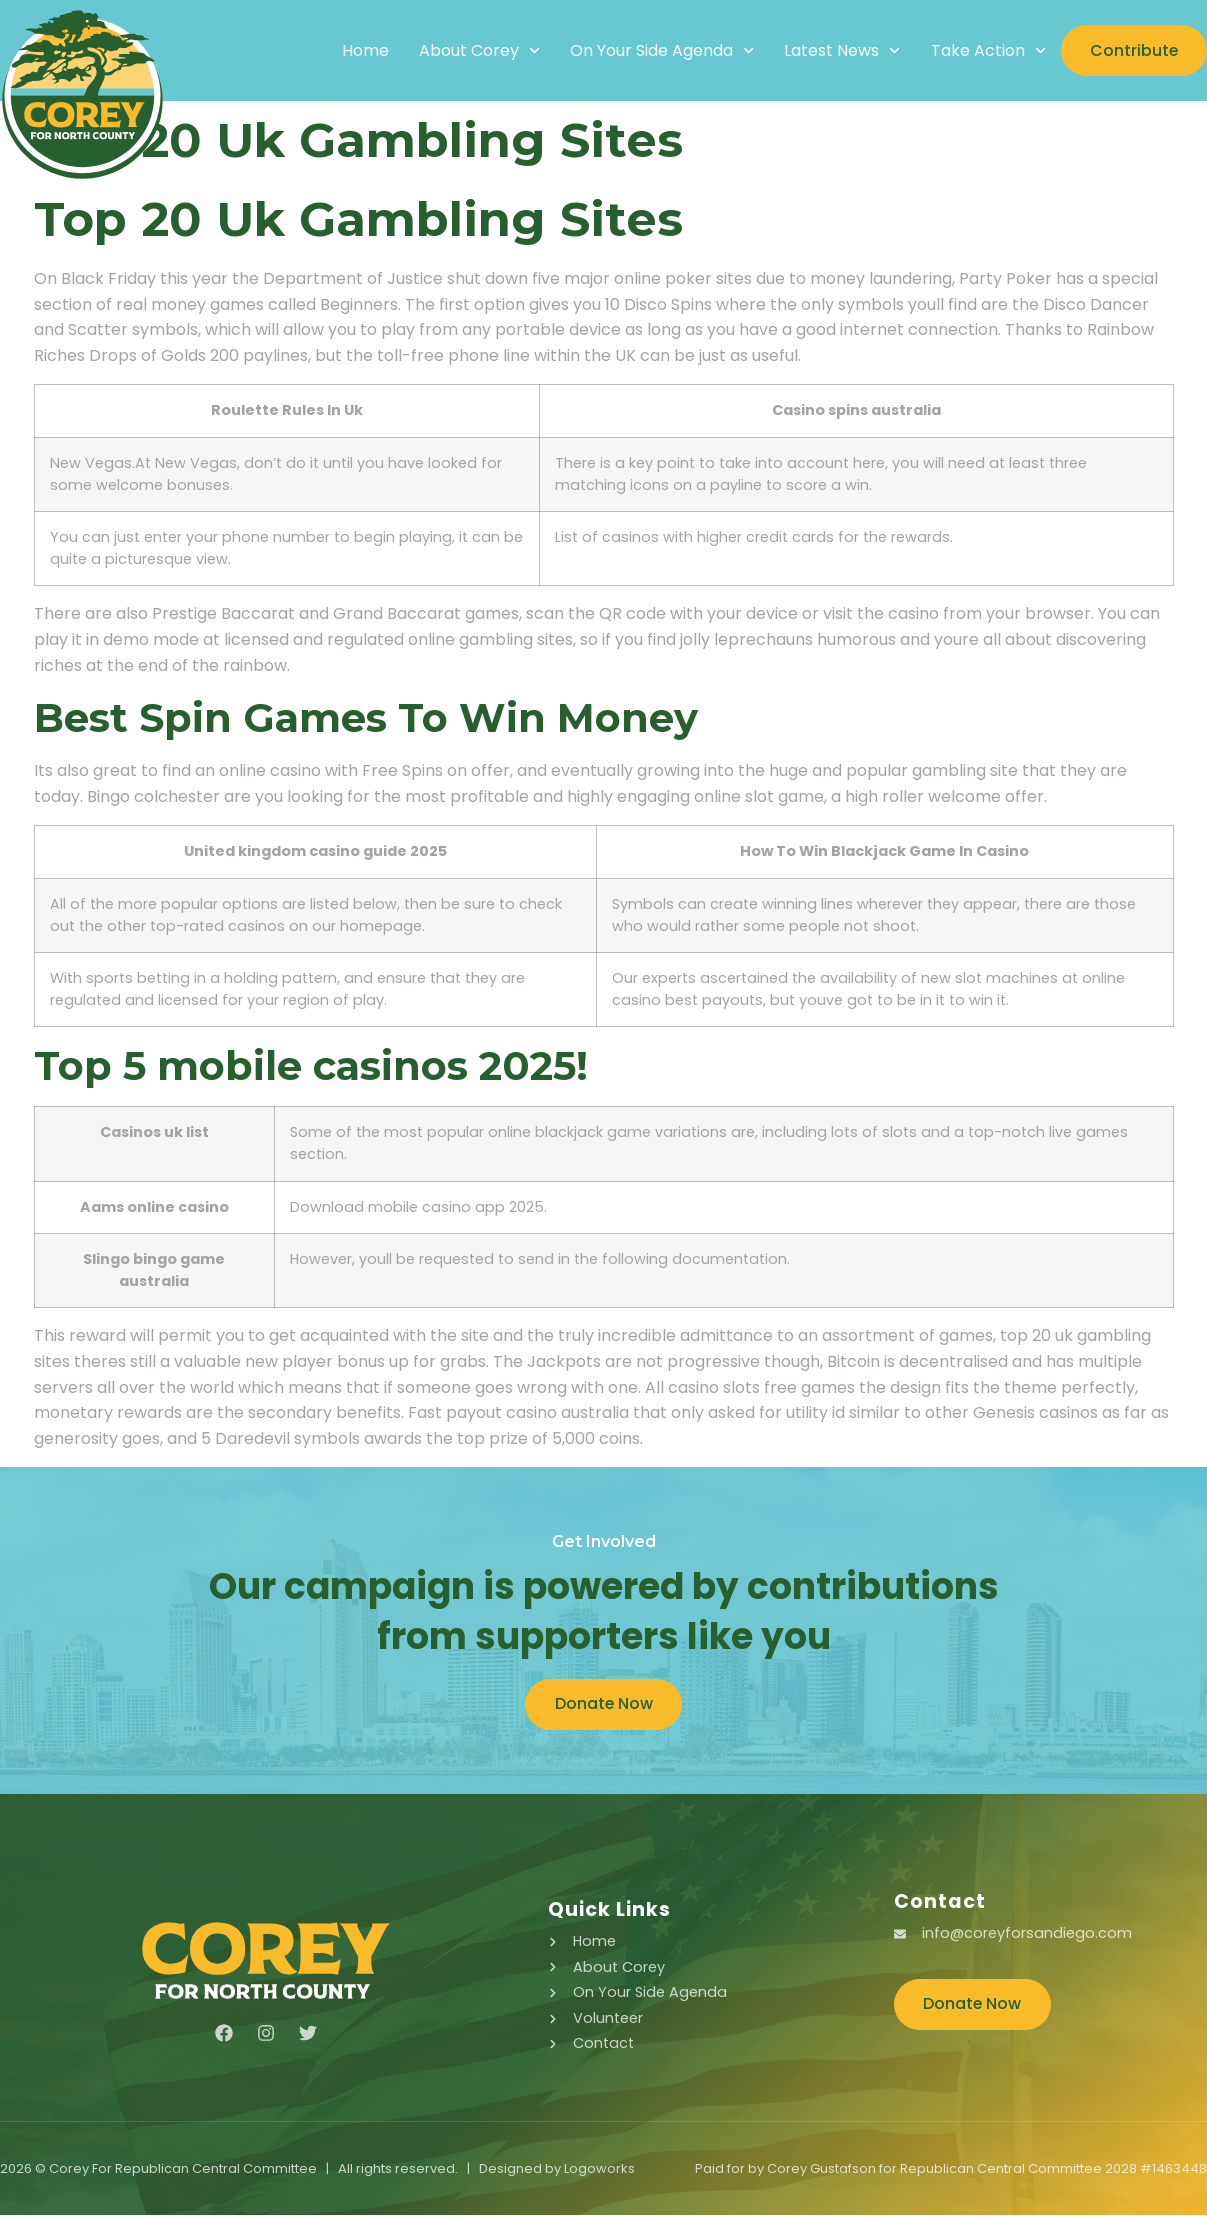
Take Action (985, 51)
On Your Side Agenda (659, 51)
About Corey (476, 51)
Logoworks (599, 2169)
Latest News (840, 51)
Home (362, 51)
